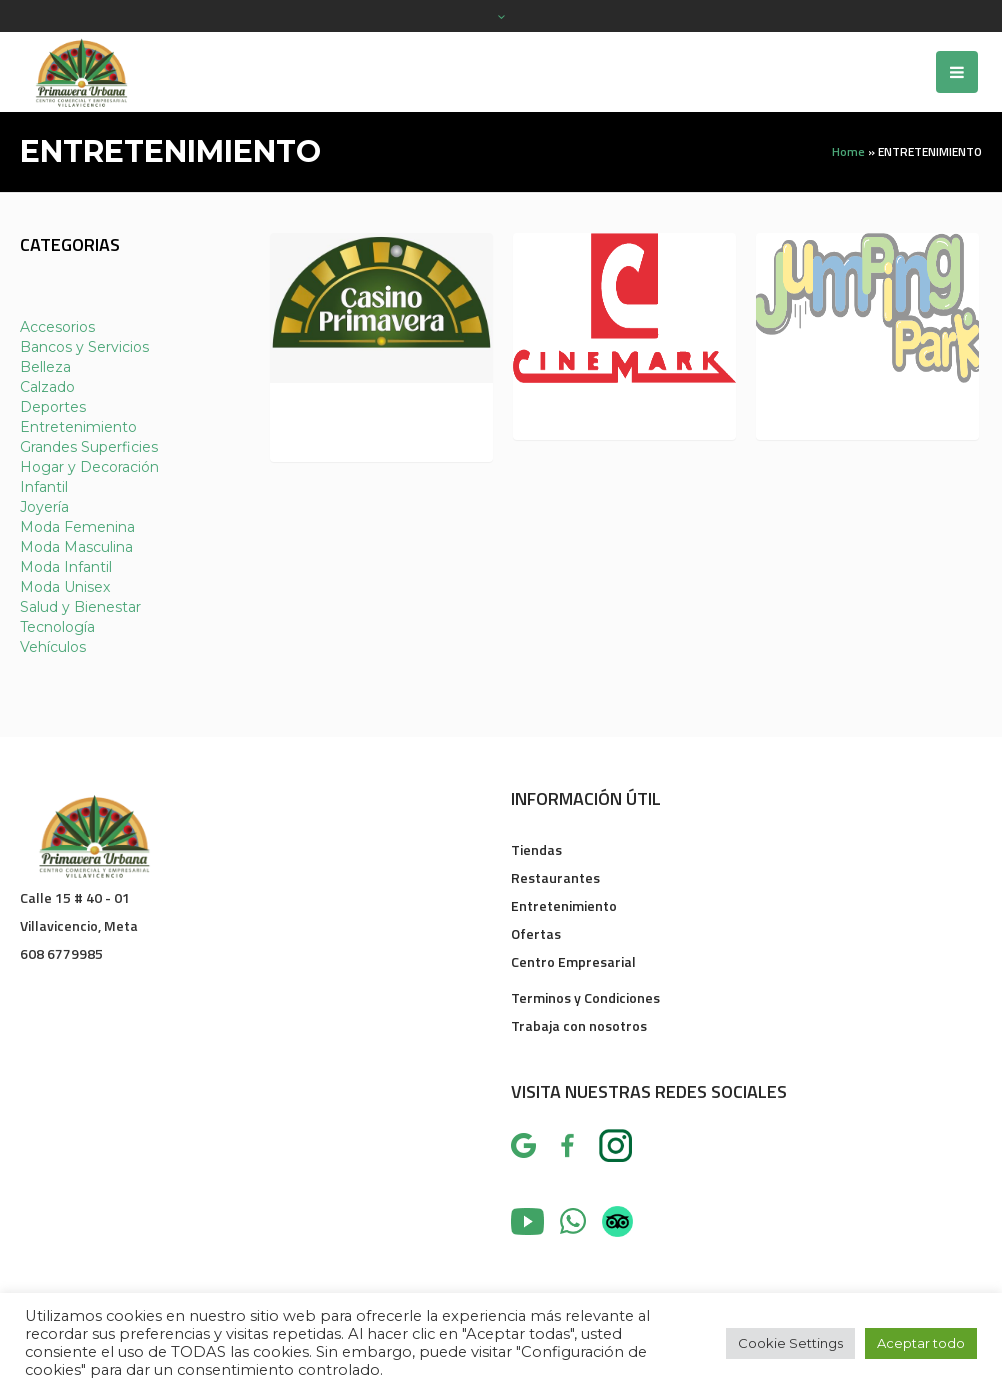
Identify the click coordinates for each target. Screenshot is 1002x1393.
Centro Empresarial (573, 961)
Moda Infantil (66, 567)
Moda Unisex (65, 587)
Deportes (53, 407)
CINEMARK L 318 (592, 409)
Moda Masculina (76, 547)
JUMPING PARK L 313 (849, 409)
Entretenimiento (78, 427)
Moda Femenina (77, 527)
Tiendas (536, 849)
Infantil (44, 487)
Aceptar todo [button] (921, 1343)
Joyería (44, 507)
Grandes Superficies (89, 447)
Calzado (47, 387)
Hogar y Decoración (89, 467)
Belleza (45, 367)
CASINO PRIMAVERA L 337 (367, 420)
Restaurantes (555, 877)
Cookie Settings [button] (790, 1343)
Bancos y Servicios (84, 347)
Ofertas (536, 933)
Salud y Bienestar (80, 607)
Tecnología (57, 627)
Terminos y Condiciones (585, 997)
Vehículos (53, 647)
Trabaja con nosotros (579, 1025)
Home (848, 151)
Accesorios (57, 327)
